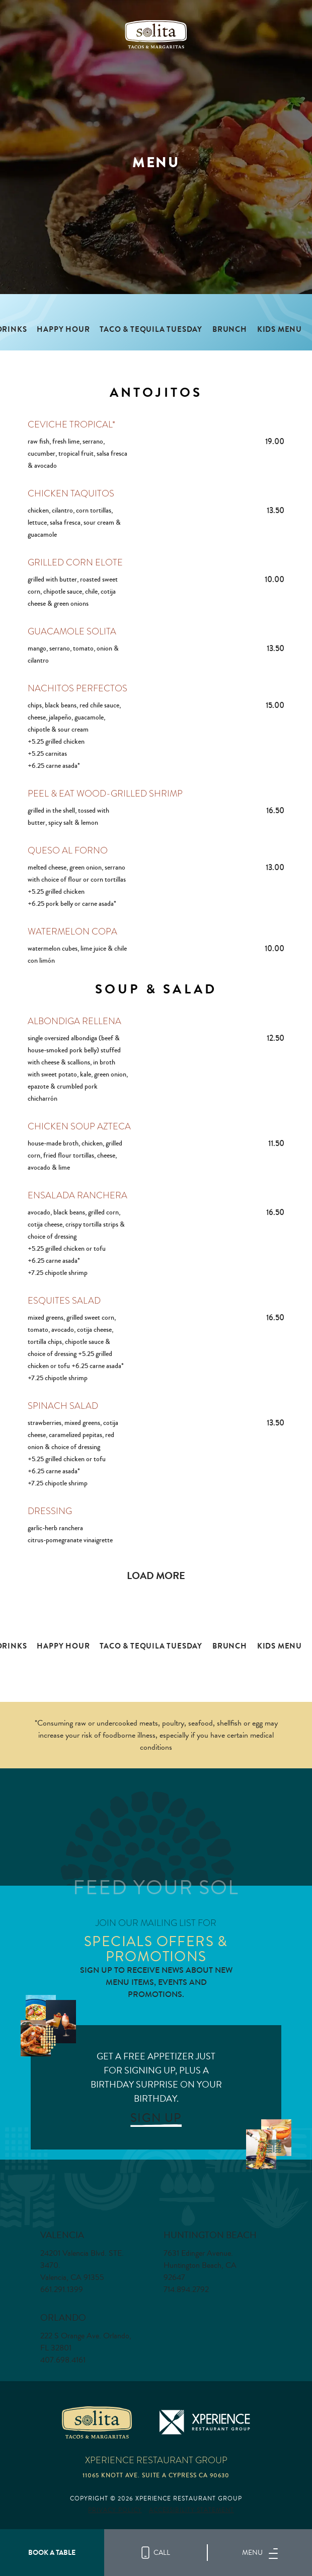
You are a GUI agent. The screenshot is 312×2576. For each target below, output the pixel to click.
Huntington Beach (210, 2235)
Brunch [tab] (229, 329)
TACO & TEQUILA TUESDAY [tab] (151, 329)
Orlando (63, 2317)
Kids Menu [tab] (279, 329)
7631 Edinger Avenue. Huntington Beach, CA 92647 (200, 2265)
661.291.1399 (61, 2289)
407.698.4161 (63, 2360)
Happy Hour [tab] (63, 329)
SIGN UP (155, 2118)
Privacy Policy (114, 2510)
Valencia (62, 2235)
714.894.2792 (186, 2289)
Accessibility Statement (191, 2510)
